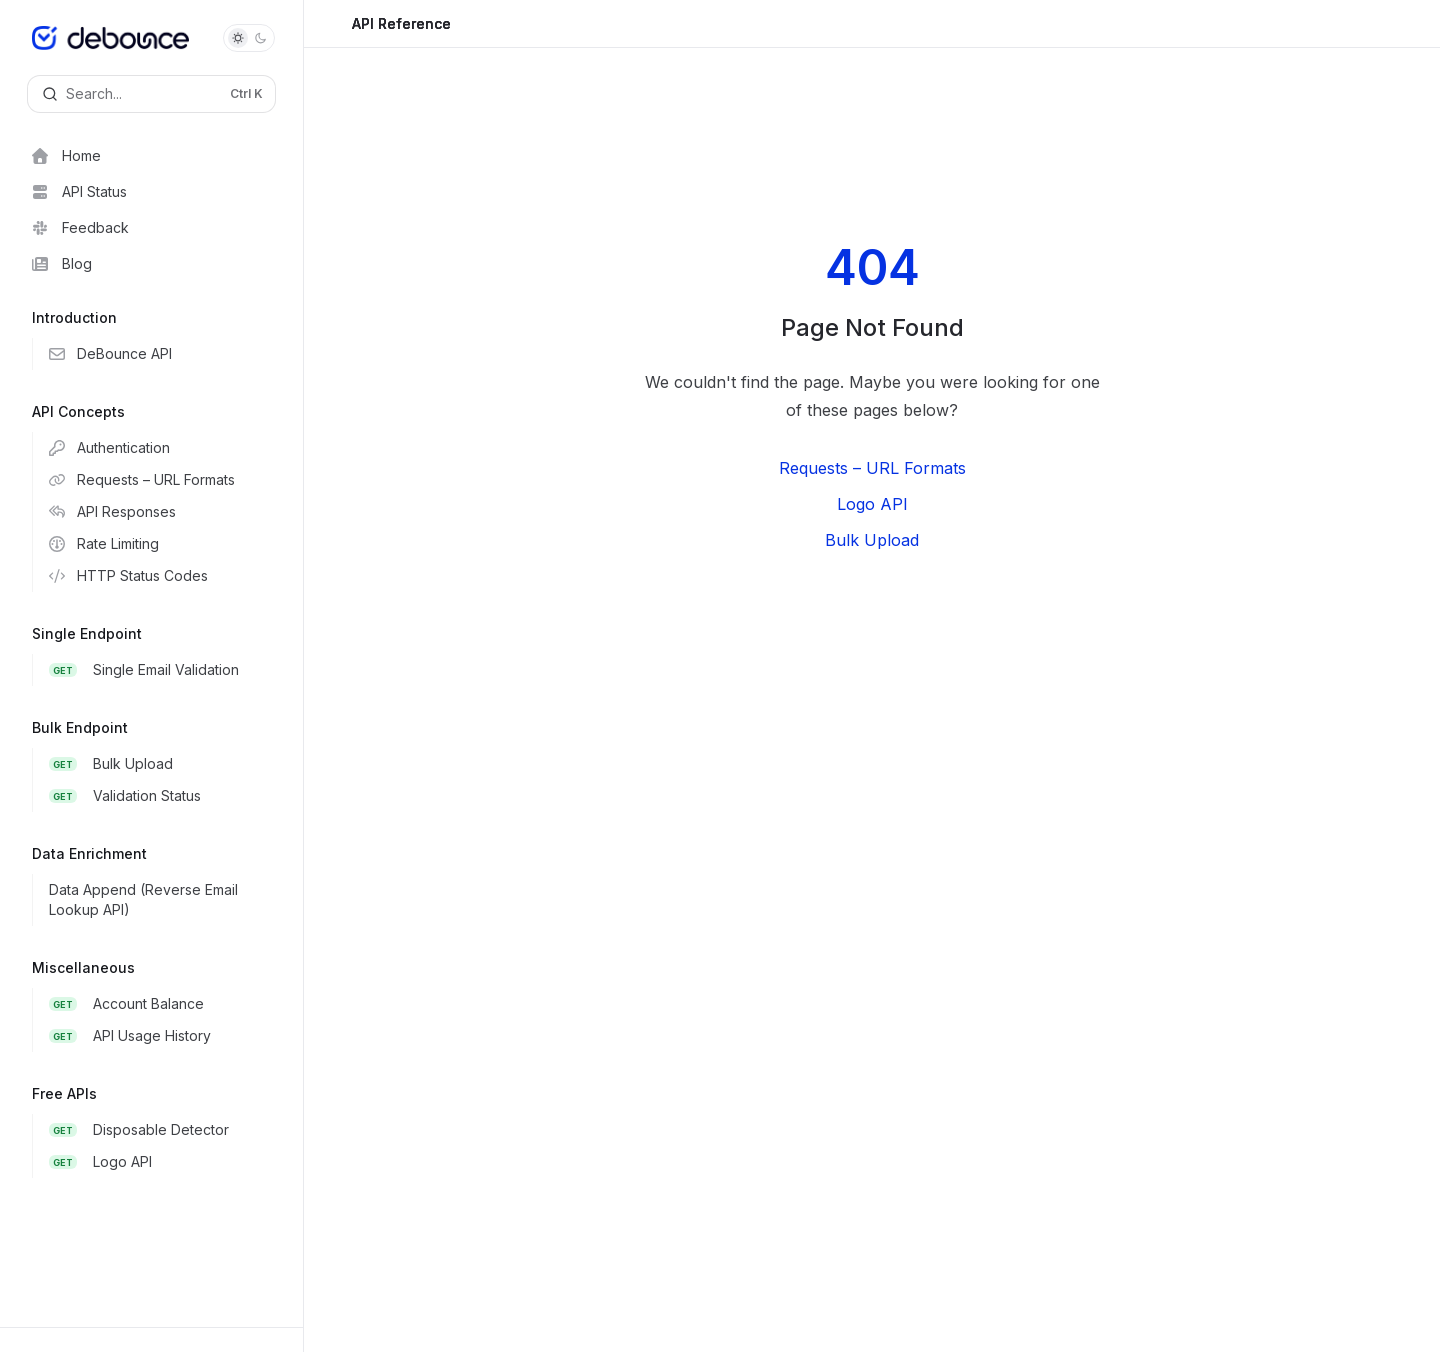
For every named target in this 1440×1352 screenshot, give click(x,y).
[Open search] (151, 94)
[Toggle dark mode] (249, 38)
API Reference (401, 31)
